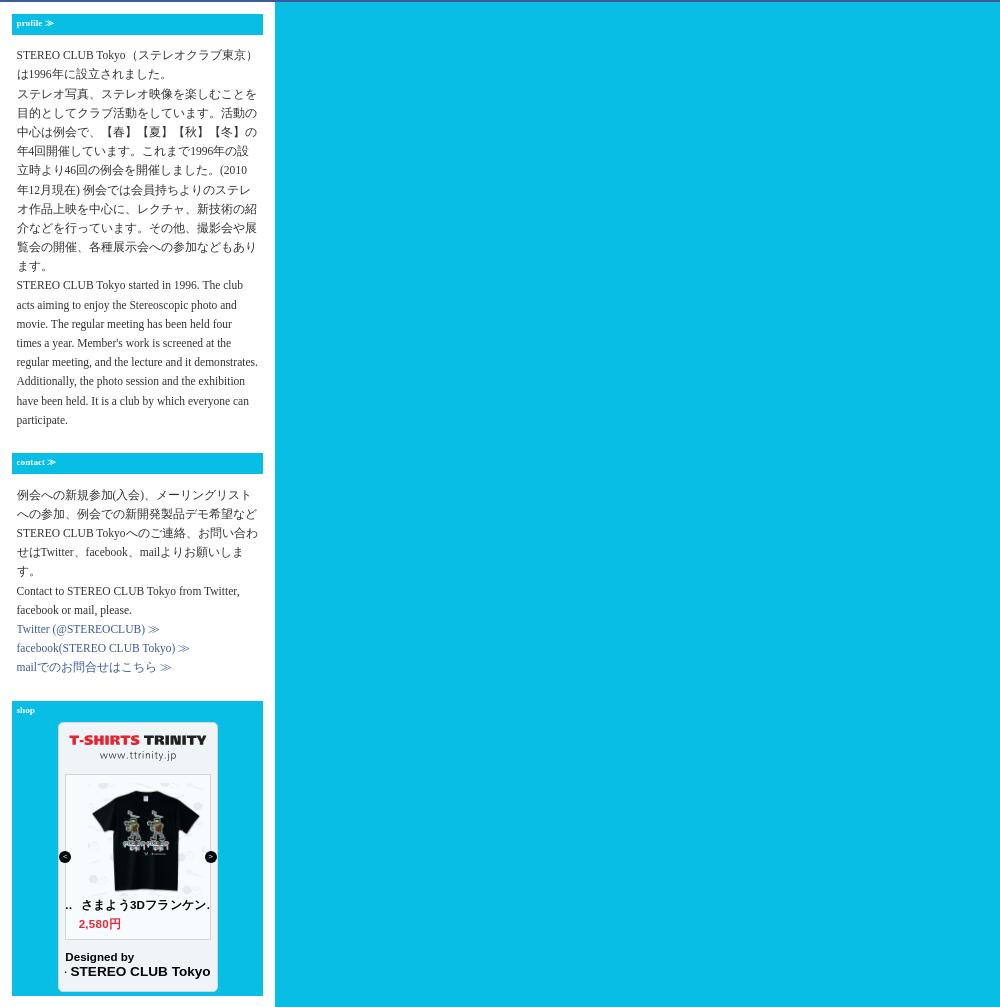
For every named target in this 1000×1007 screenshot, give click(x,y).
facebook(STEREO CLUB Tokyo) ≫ (104, 648)
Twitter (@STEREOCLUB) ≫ (88, 629)
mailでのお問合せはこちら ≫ (94, 667)
